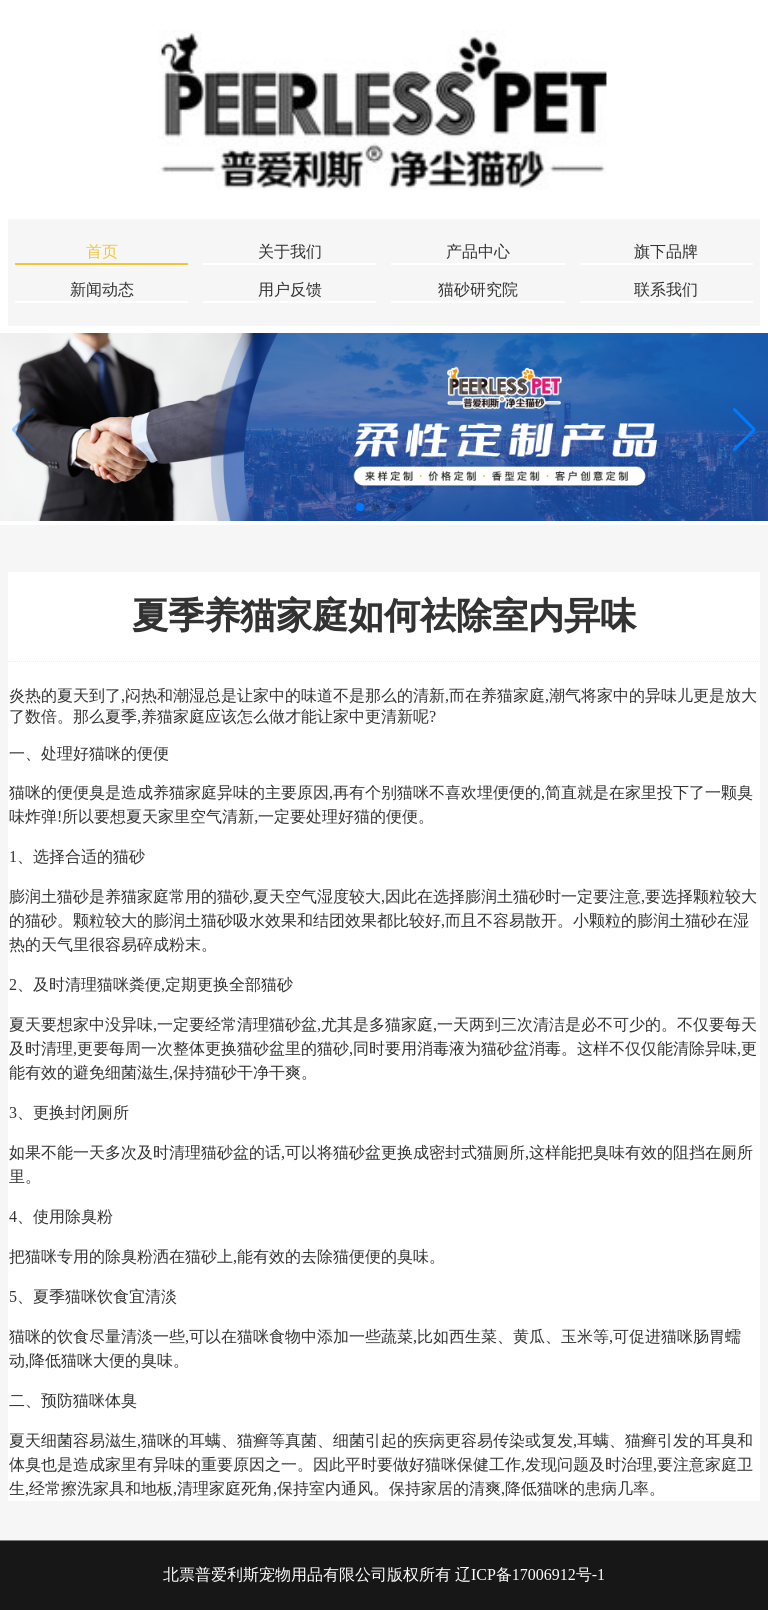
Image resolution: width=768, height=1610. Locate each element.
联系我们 (666, 289)
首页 (102, 251)
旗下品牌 (666, 251)
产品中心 (478, 251)
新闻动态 (102, 289)
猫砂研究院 (478, 289)
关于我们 (290, 251)
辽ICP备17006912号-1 (530, 1574)
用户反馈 (290, 289)
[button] (744, 429)
